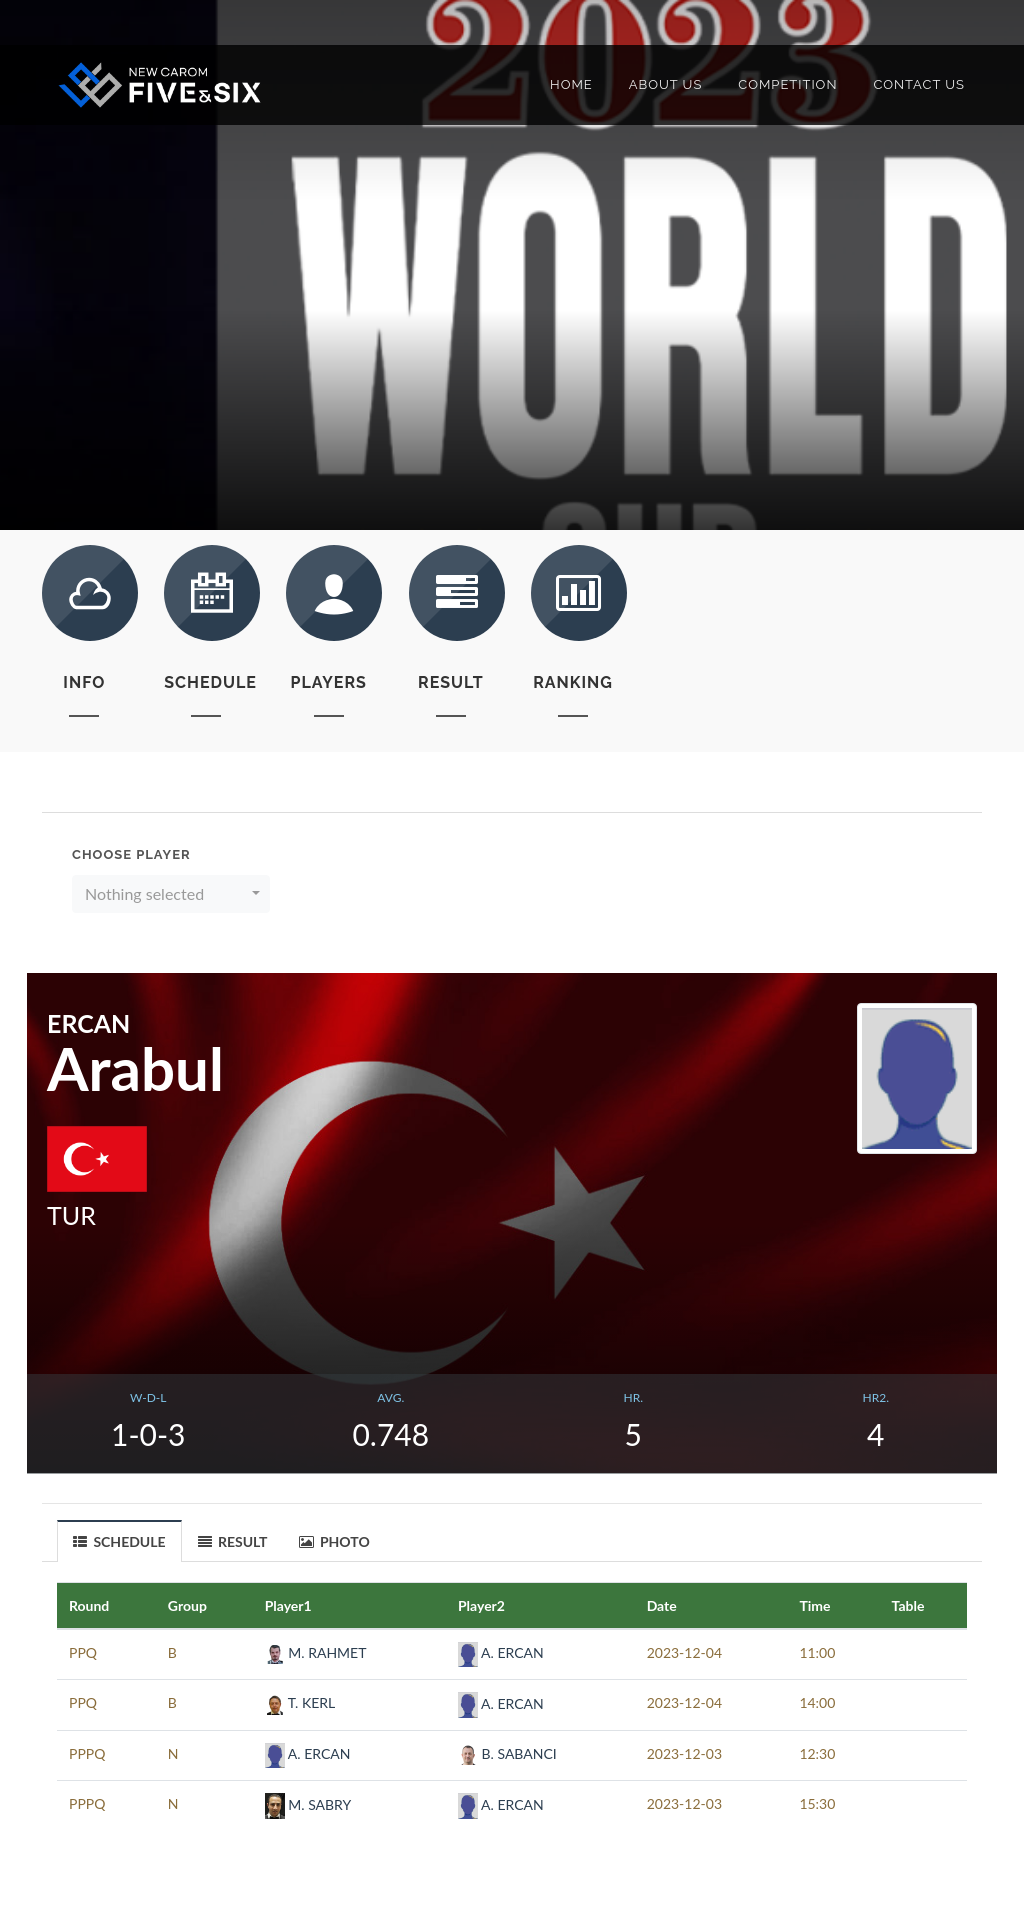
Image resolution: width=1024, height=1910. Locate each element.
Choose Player (131, 854)
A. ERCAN (501, 1652)
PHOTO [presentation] (334, 1541)
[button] (171, 894)
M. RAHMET (316, 1652)
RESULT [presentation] (233, 1541)
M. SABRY (308, 1804)
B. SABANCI (507, 1753)
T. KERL (300, 1702)
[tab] (120, 1540)
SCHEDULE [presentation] (119, 1542)
